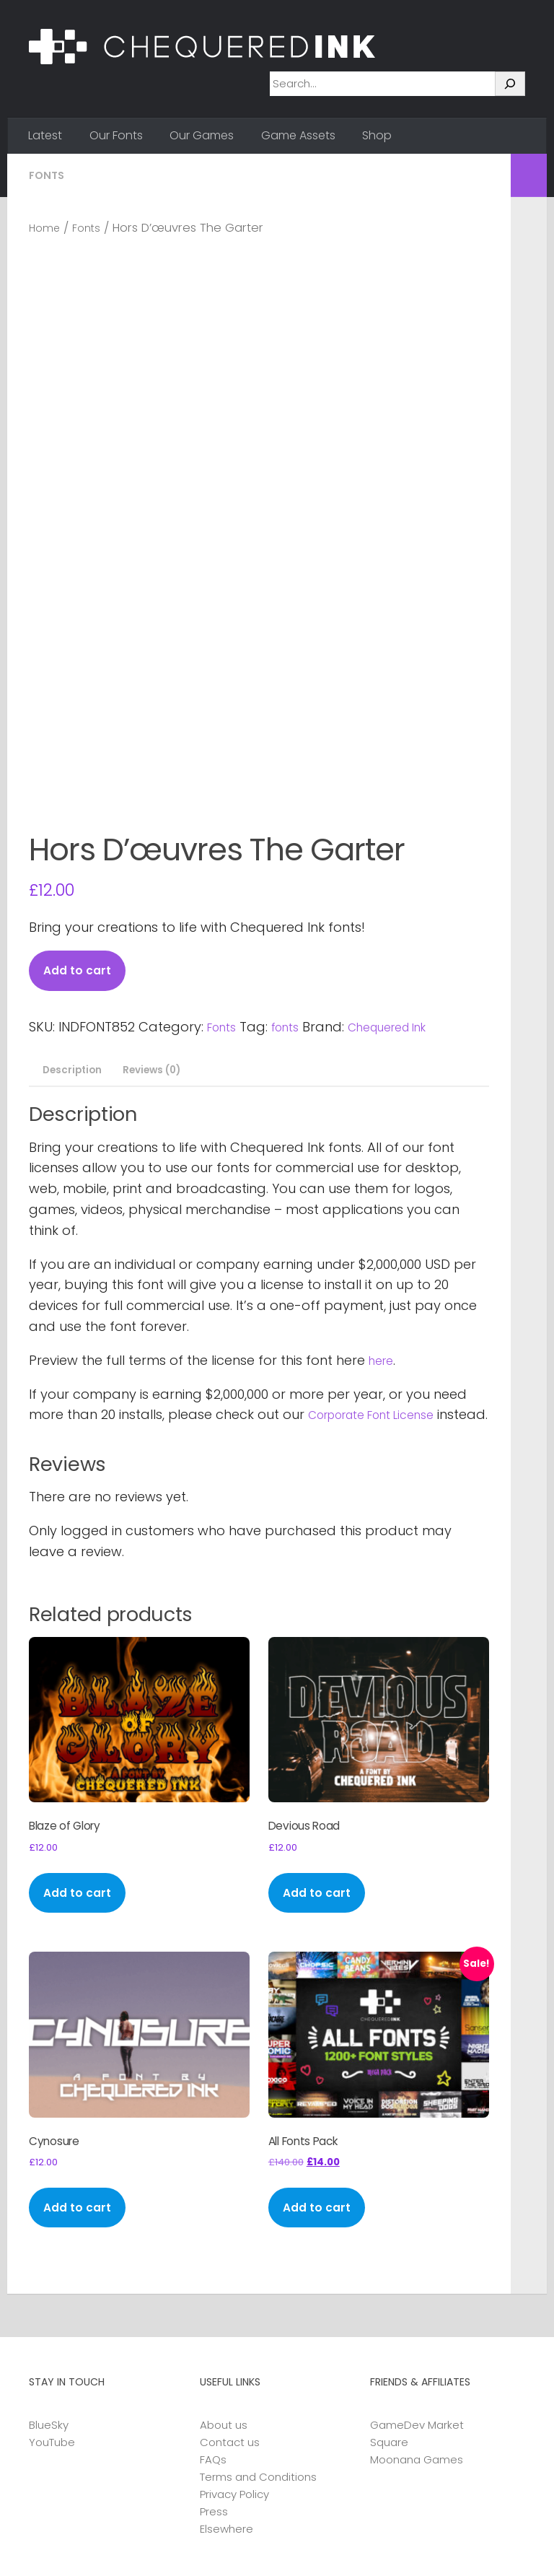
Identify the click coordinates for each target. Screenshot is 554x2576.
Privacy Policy (234, 2392)
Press (214, 2409)
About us (223, 2323)
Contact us (230, 2340)
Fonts (48, 175)
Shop (377, 135)
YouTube (52, 2340)
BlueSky (49, 2323)
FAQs (213, 2357)
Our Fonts (116, 135)
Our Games (202, 135)
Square (389, 2340)
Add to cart (81, 817)
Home (46, 227)
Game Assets (298, 135)
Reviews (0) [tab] (164, 918)
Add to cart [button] (81, 1776)
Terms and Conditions (258, 2375)
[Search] (510, 83)
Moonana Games (416, 2357)
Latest (45, 135)
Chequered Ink (406, 874)
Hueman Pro (199, 2545)
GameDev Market (417, 2323)
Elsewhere (226, 2427)
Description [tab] (74, 918)
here (383, 1209)
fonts (293, 874)
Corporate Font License (383, 1264)
